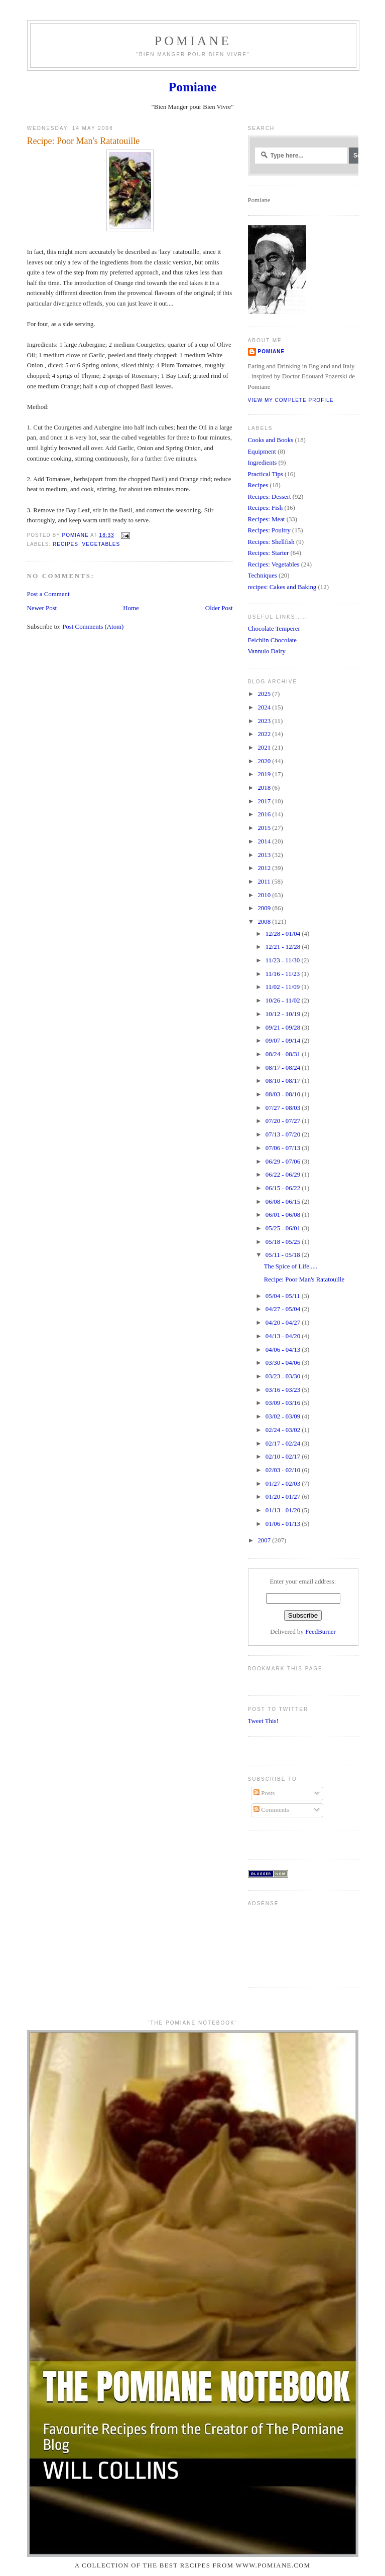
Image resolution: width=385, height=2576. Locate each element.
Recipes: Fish (265, 507)
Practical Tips (265, 474)
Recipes (258, 485)
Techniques (262, 575)
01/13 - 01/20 (284, 1510)
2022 (265, 734)
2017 (265, 801)
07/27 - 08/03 (284, 1107)
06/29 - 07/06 (284, 1161)
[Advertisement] (279, 1942)
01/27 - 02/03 (284, 1483)
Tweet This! (263, 1721)
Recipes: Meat (266, 519)
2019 (265, 774)
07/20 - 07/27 (284, 1120)
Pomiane (193, 41)
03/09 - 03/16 (284, 1402)
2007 (265, 1540)
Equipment (262, 451)
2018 (265, 787)
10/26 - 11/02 (284, 1000)
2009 (265, 908)
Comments (271, 1809)
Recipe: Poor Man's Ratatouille (304, 1279)
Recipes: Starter (268, 552)
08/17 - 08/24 (284, 1067)
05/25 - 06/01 (284, 1228)
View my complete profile (291, 400)
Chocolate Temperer (274, 628)
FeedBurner (320, 1631)
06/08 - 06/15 (284, 1201)
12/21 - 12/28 (284, 946)
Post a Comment (48, 594)
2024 (265, 707)
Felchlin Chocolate (272, 640)
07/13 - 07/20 (284, 1134)
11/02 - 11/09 (284, 986)
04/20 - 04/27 (284, 1322)
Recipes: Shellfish (271, 541)
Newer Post (42, 608)
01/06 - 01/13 (284, 1523)
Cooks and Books (271, 440)
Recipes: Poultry (269, 530)
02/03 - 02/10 (284, 1470)
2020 (265, 761)
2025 (265, 693)
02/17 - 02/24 (284, 1443)
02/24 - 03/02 (284, 1430)
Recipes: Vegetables (86, 544)
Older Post (219, 608)
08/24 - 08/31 (284, 1054)
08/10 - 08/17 (284, 1080)
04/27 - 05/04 (284, 1309)
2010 (265, 895)
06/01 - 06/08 (284, 1214)
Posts (264, 1793)
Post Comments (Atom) (92, 626)
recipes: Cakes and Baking (282, 587)
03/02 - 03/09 (284, 1416)
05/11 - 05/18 (284, 1254)
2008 (265, 921)
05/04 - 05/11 (284, 1296)
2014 (265, 841)
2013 (265, 854)
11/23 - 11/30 (284, 960)
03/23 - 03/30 (284, 1376)
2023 (265, 721)
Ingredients (262, 462)
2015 (265, 827)
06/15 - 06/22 (284, 1188)
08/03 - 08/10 (284, 1094)
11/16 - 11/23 (284, 973)
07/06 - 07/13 (284, 1148)
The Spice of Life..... (290, 1266)
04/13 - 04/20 (284, 1336)
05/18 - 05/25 (284, 1241)
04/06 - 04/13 (284, 1349)
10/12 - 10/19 (284, 1014)
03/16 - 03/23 (284, 1389)
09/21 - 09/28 (284, 1027)
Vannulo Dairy (267, 651)
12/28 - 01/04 (284, 933)
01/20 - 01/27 (284, 1496)
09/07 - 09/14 (284, 1040)
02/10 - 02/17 (284, 1456)
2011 (265, 881)
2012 (265, 868)
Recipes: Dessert (269, 496)
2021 (265, 747)
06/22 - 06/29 (284, 1174)
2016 (265, 814)
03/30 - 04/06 (284, 1362)
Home (131, 608)
